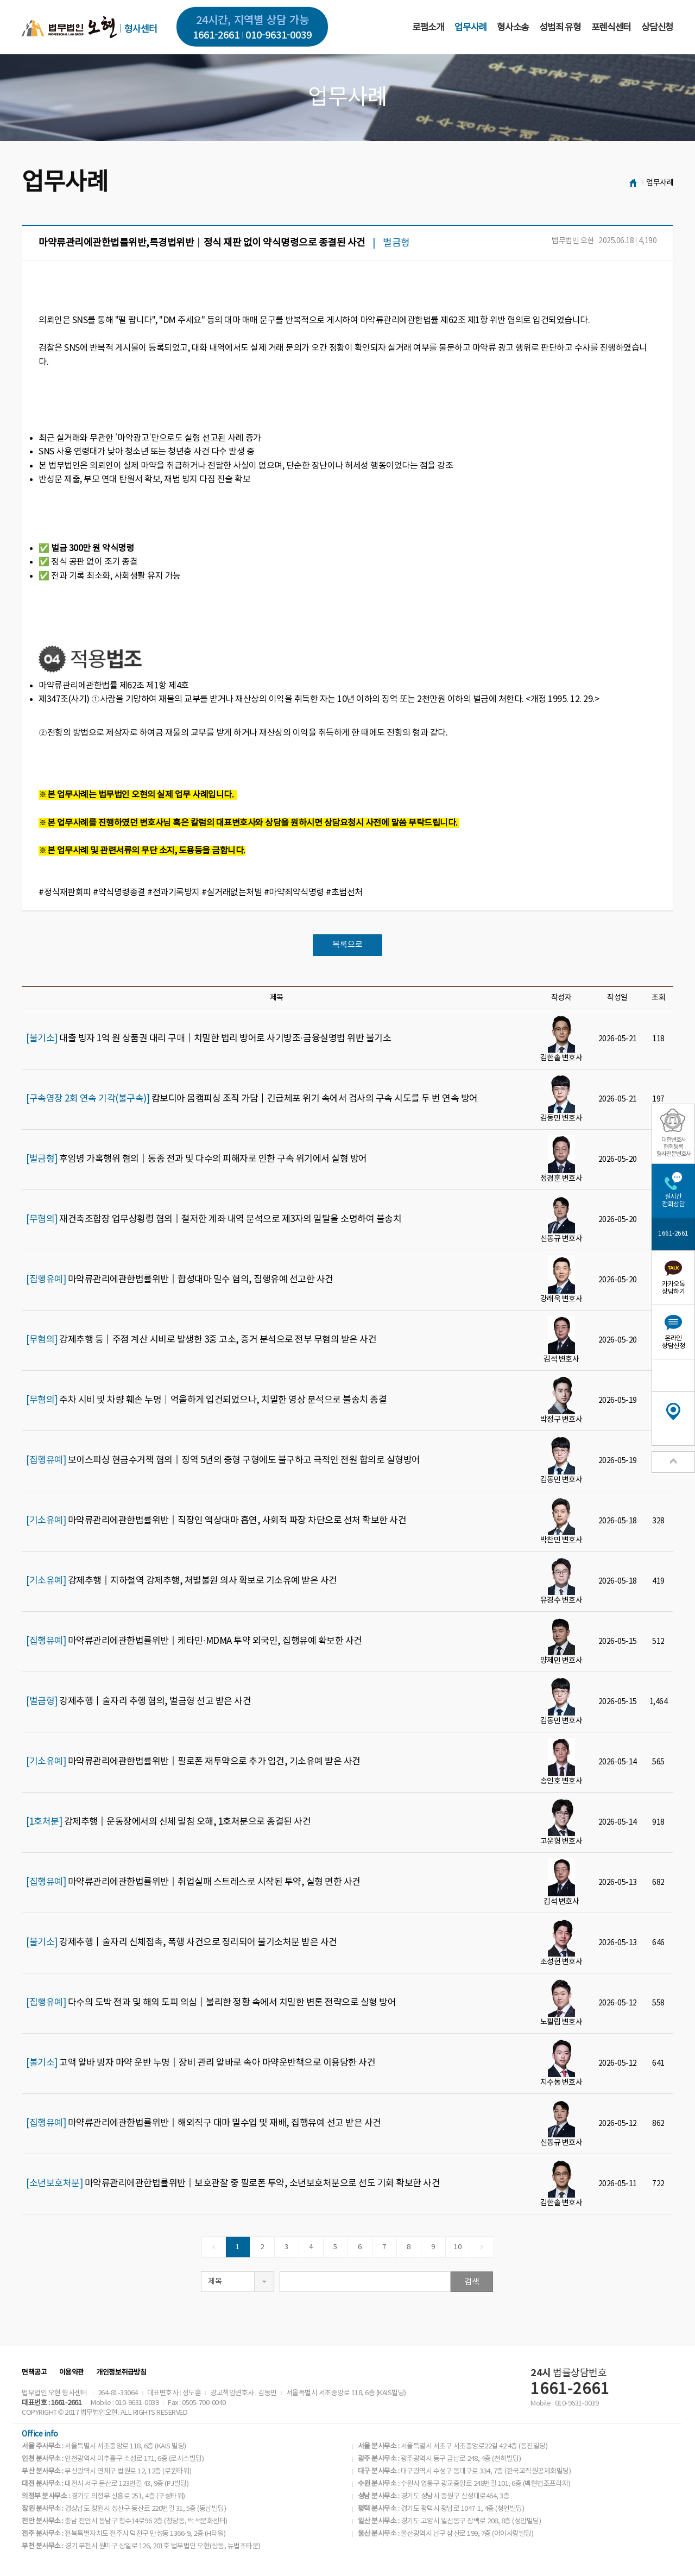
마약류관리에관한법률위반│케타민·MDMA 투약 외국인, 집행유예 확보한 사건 (194, 1641)
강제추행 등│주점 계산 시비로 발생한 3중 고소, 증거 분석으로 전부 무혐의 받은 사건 (201, 1339)
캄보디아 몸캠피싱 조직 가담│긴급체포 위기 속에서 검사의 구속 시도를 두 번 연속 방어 (252, 1098)
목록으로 (347, 945)
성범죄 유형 (559, 27)
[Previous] (213, 2247)
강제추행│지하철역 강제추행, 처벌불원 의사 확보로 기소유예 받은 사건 (181, 1580)
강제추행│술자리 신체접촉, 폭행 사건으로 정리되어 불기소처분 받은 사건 (181, 1942)
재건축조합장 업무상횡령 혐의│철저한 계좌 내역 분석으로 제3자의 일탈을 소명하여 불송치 (213, 1219)
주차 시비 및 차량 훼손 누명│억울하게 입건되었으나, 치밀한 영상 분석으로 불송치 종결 (206, 1400)
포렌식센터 (611, 27)
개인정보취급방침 (121, 2373)
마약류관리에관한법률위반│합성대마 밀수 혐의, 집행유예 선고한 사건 (179, 1279)
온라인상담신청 (673, 1342)
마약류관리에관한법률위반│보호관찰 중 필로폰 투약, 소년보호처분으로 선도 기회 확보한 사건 (233, 2183)
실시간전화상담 (673, 1200)
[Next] (482, 2247)
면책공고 (34, 2373)
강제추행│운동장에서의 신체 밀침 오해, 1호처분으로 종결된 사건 (168, 1822)
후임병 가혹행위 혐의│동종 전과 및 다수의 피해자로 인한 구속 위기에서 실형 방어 (196, 1159)
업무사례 (470, 27)
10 (457, 2247)
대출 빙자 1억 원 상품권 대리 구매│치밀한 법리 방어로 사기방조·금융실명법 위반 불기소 (208, 1038)
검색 (471, 2282)
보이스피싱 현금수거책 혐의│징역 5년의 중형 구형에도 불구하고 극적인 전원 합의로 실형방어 (223, 1460)
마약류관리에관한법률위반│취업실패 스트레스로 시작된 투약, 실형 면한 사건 (193, 1882)
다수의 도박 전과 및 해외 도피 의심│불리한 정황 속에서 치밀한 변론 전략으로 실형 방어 (211, 2002)
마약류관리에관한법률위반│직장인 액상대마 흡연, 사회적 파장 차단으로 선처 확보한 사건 (216, 1520)
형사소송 (513, 27)
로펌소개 (428, 27)
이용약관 (71, 2373)
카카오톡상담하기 (673, 1288)
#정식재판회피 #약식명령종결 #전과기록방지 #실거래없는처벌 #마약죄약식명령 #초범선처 (201, 892)
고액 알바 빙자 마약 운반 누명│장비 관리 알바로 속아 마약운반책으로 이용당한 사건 (200, 2063)
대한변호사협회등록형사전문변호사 (673, 1146)
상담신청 (657, 27)
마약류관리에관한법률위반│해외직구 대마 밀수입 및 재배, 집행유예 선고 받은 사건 (203, 2123)
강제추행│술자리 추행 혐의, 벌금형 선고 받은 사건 (138, 1701)
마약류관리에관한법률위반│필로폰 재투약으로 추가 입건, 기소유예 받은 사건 (193, 1761)
